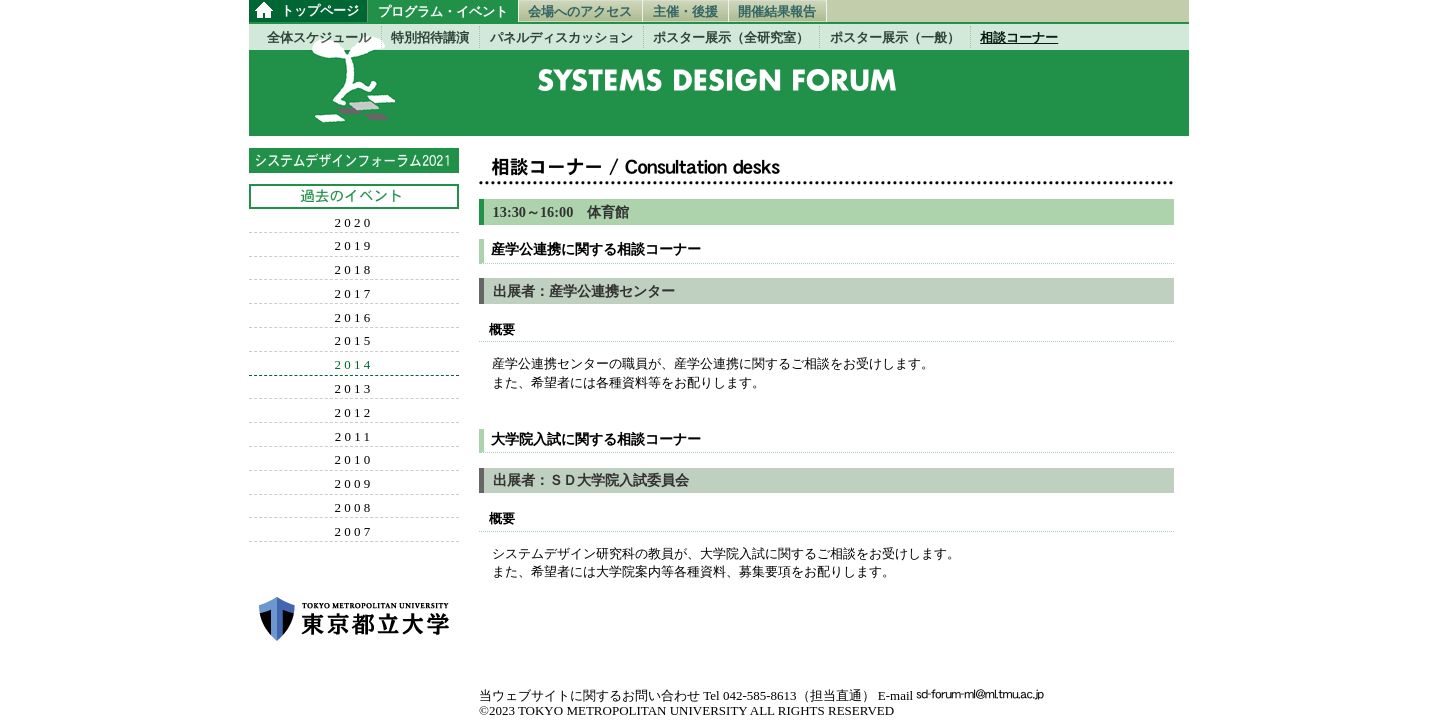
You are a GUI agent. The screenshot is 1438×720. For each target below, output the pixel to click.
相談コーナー (1019, 37)
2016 (354, 318)
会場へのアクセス (580, 11)
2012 (354, 413)
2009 (354, 484)
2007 (354, 532)
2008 (354, 508)
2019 (354, 246)
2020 (354, 223)
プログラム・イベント (443, 11)
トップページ (320, 10)
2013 (354, 389)
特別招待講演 (430, 37)
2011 (354, 437)
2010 (354, 460)
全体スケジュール (319, 37)
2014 (354, 365)
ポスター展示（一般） (895, 37)
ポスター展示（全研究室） (731, 37)
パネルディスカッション (561, 37)
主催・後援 (685, 11)
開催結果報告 (777, 11)
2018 (354, 270)
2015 (354, 341)
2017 (354, 294)
